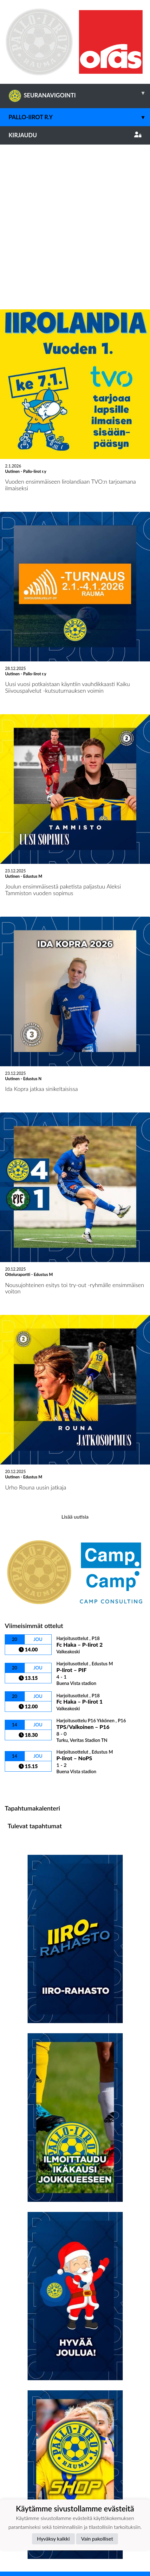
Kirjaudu (75, 135)
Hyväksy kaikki (53, 2539)
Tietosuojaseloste (26, 2464)
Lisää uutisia (75, 1367)
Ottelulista (20, 1636)
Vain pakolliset (97, 2539)
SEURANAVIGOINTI (79, 93)
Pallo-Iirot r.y (79, 117)
